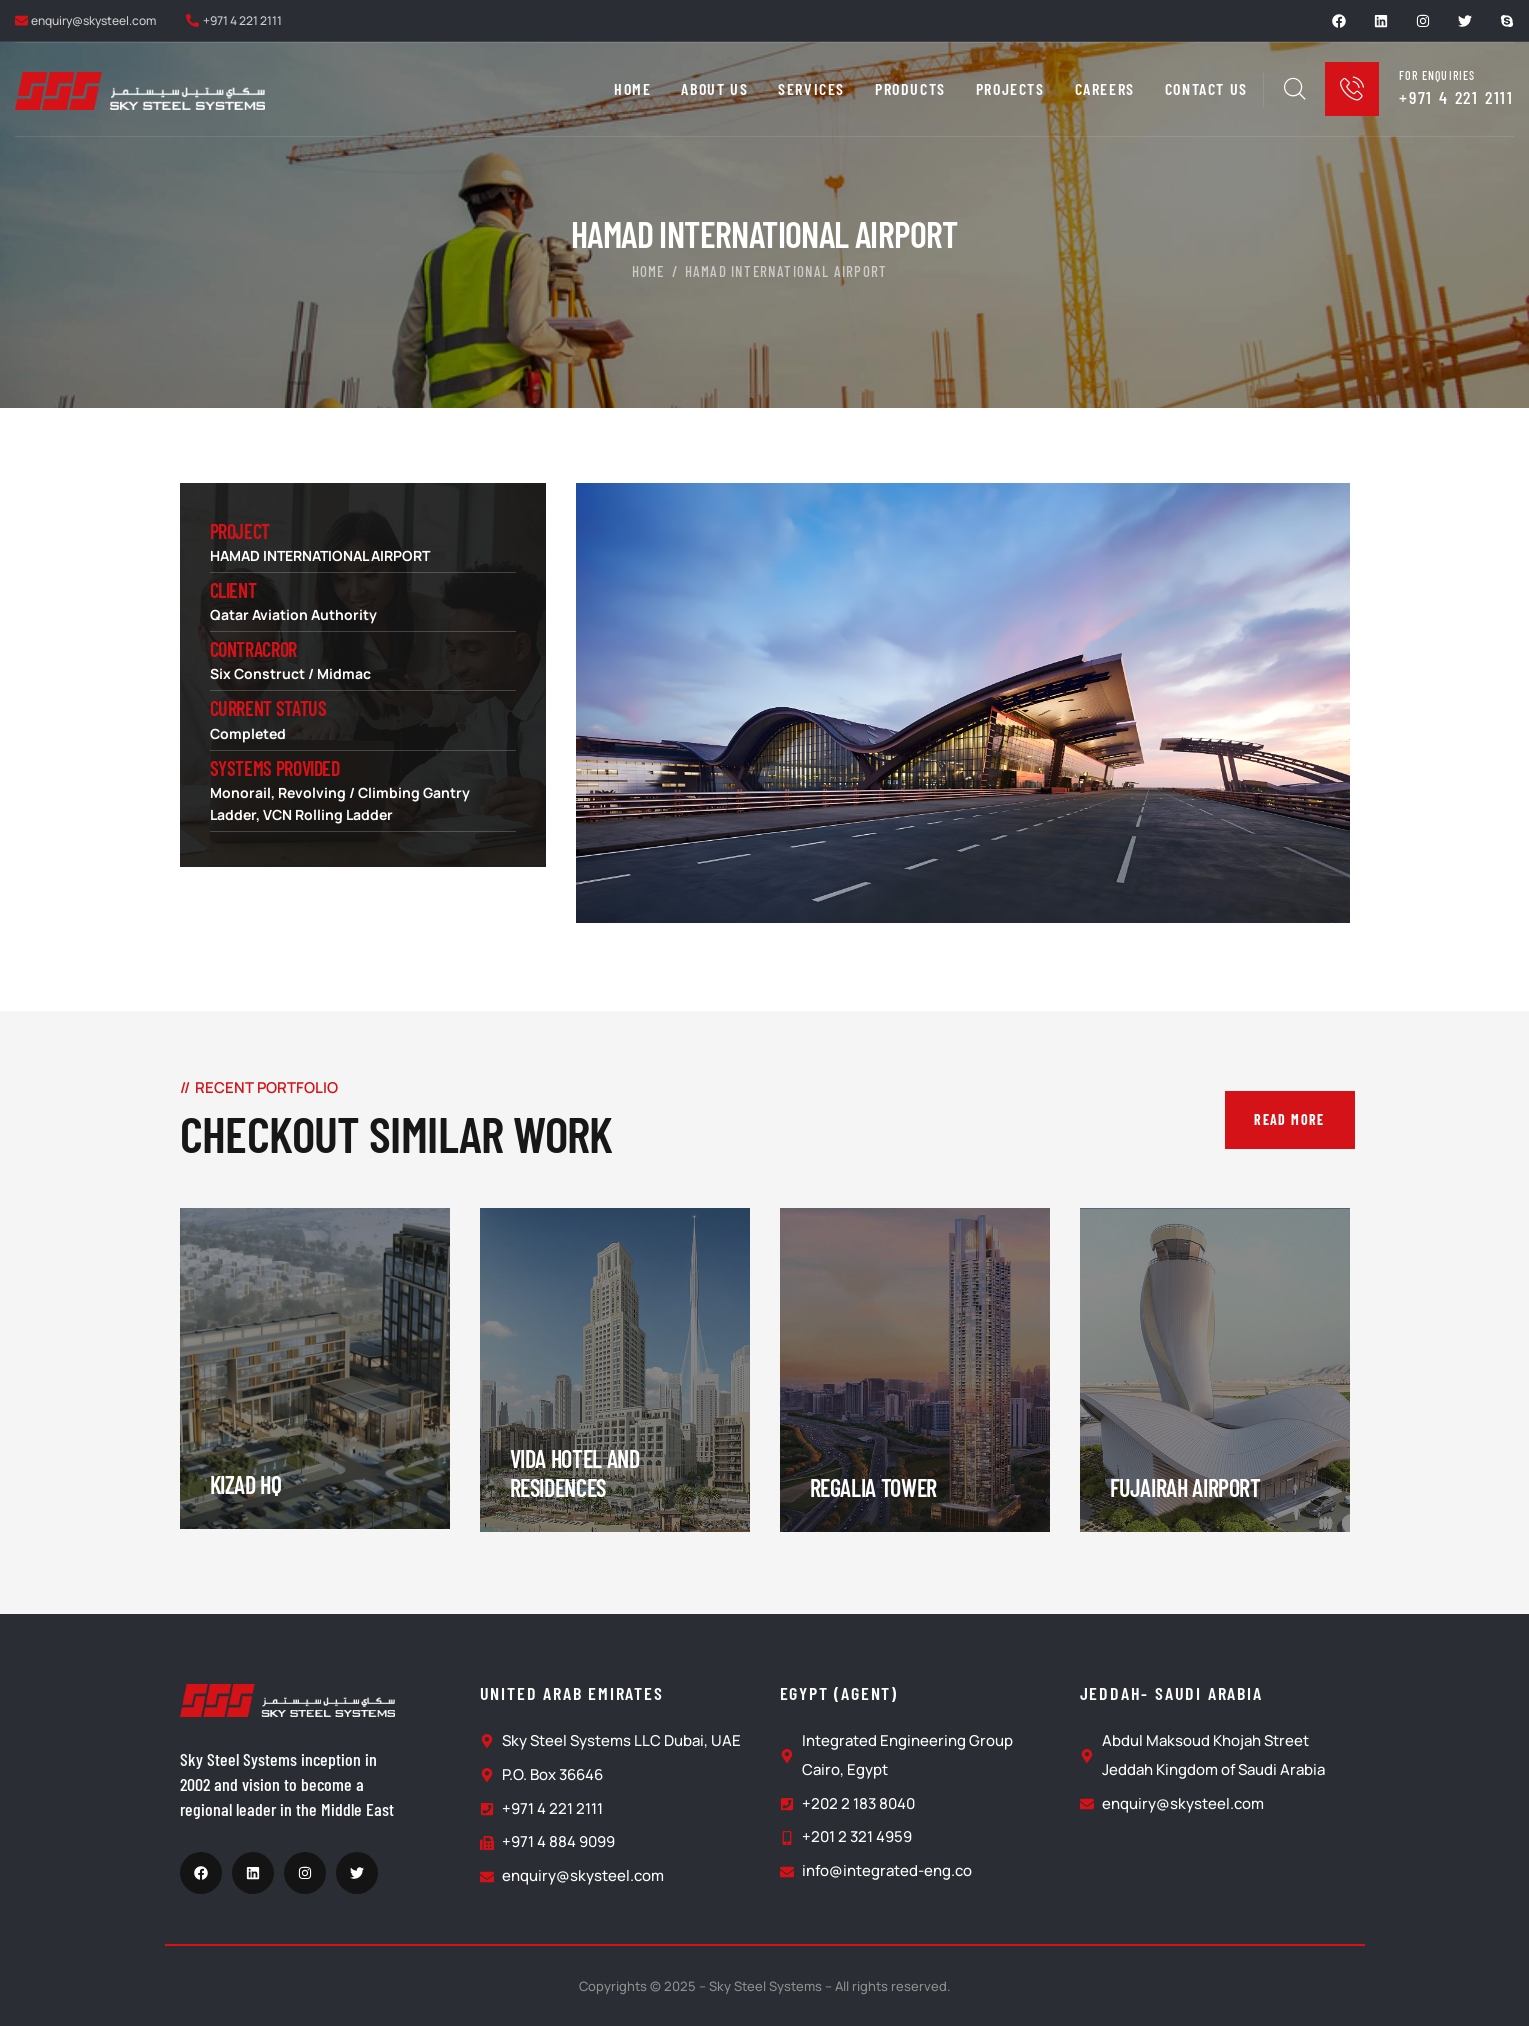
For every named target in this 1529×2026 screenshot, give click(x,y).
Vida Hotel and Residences (575, 1473)
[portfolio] (315, 1368)
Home (648, 271)
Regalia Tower (873, 1487)
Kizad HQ (246, 1484)
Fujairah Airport (1185, 1487)
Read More (1289, 1119)
